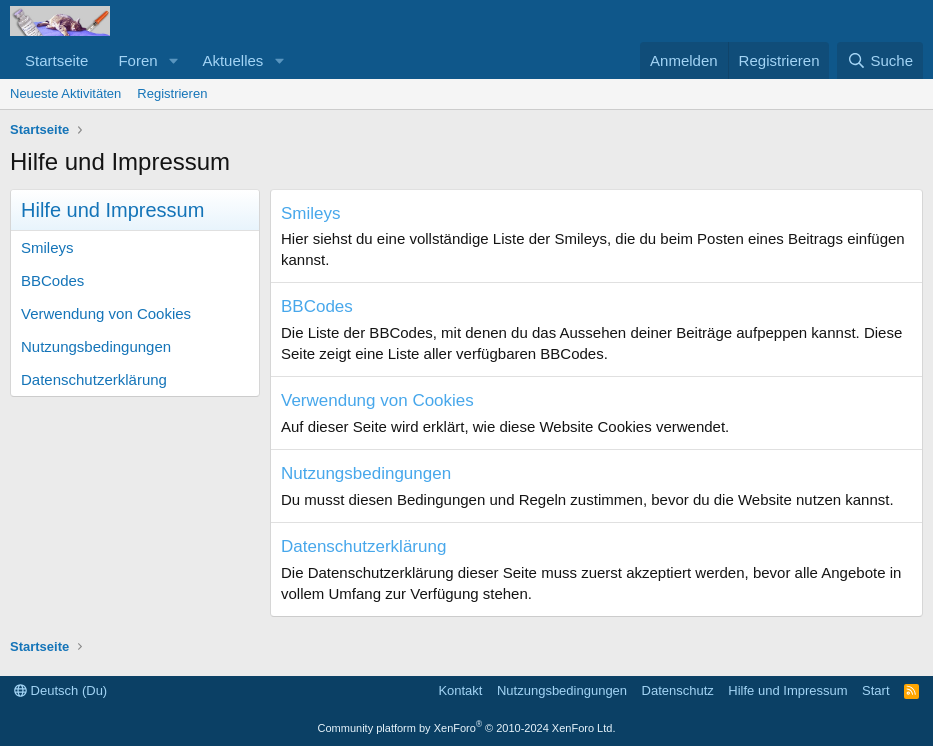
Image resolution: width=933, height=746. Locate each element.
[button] (173, 60)
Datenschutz (678, 690)
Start (875, 690)
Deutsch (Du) (60, 690)
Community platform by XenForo (467, 728)
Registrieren (172, 93)
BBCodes (52, 280)
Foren (137, 60)
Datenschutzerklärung (94, 379)
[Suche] (880, 60)
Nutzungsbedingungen (96, 346)
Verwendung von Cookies (106, 313)
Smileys (47, 247)
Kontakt (460, 690)
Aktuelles (232, 60)
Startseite (56, 60)
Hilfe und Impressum (787, 690)
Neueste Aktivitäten (65, 93)
